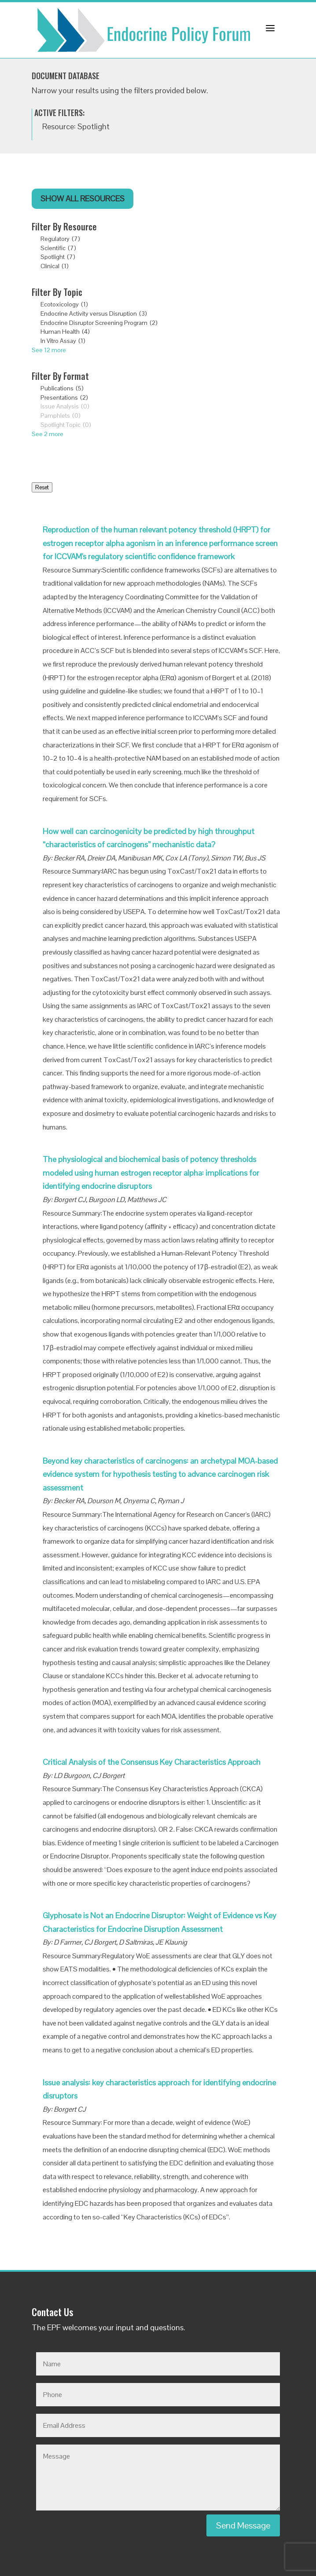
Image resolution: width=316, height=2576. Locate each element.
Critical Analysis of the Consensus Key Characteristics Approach (152, 1762)
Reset (42, 487)
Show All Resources (82, 198)
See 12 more (49, 350)
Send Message (243, 2525)
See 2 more (47, 434)
